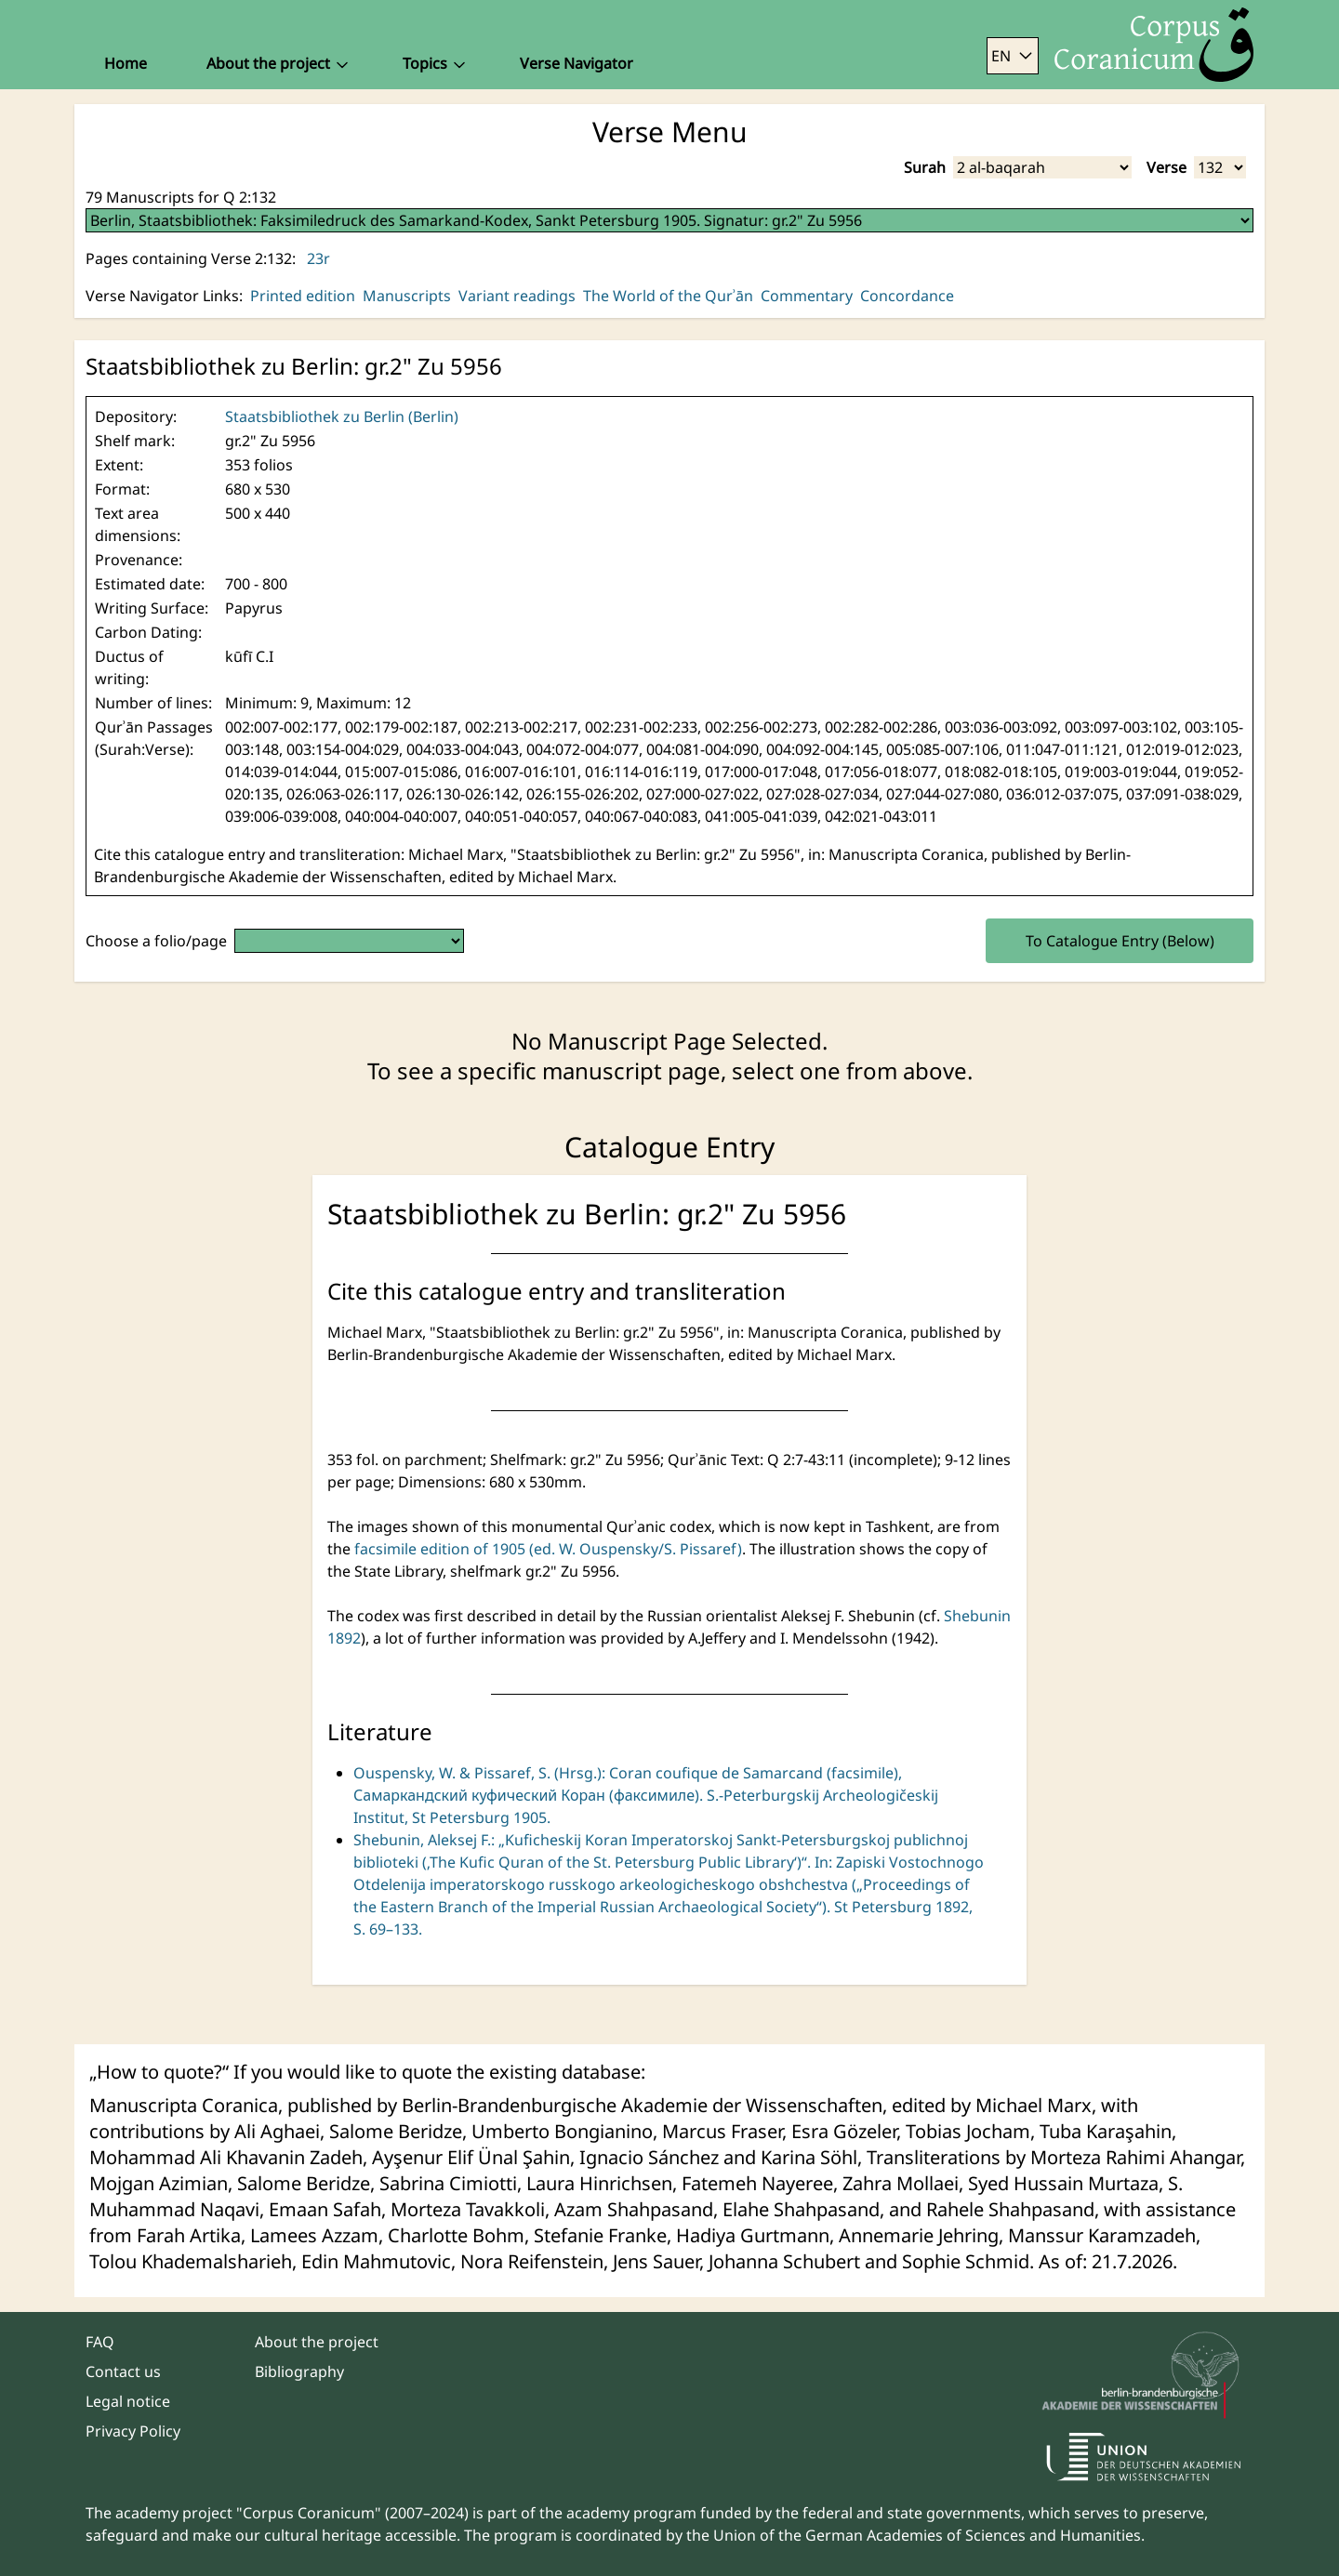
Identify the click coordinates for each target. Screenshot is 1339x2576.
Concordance (907, 295)
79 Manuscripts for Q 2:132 (181, 197)
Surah (925, 167)
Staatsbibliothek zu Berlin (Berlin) (341, 416)
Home (125, 63)
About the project (316, 2342)
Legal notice (128, 2401)
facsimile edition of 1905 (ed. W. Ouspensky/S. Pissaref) (548, 1549)
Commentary (807, 295)
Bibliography (299, 2371)
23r (318, 258)
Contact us (123, 2371)
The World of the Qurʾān (668, 295)
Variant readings (517, 295)
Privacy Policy (133, 2431)
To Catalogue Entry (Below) (1120, 941)
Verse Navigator (576, 63)
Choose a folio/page (156, 941)
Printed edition (302, 295)
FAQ (100, 2342)
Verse (1167, 167)
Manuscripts (407, 295)
